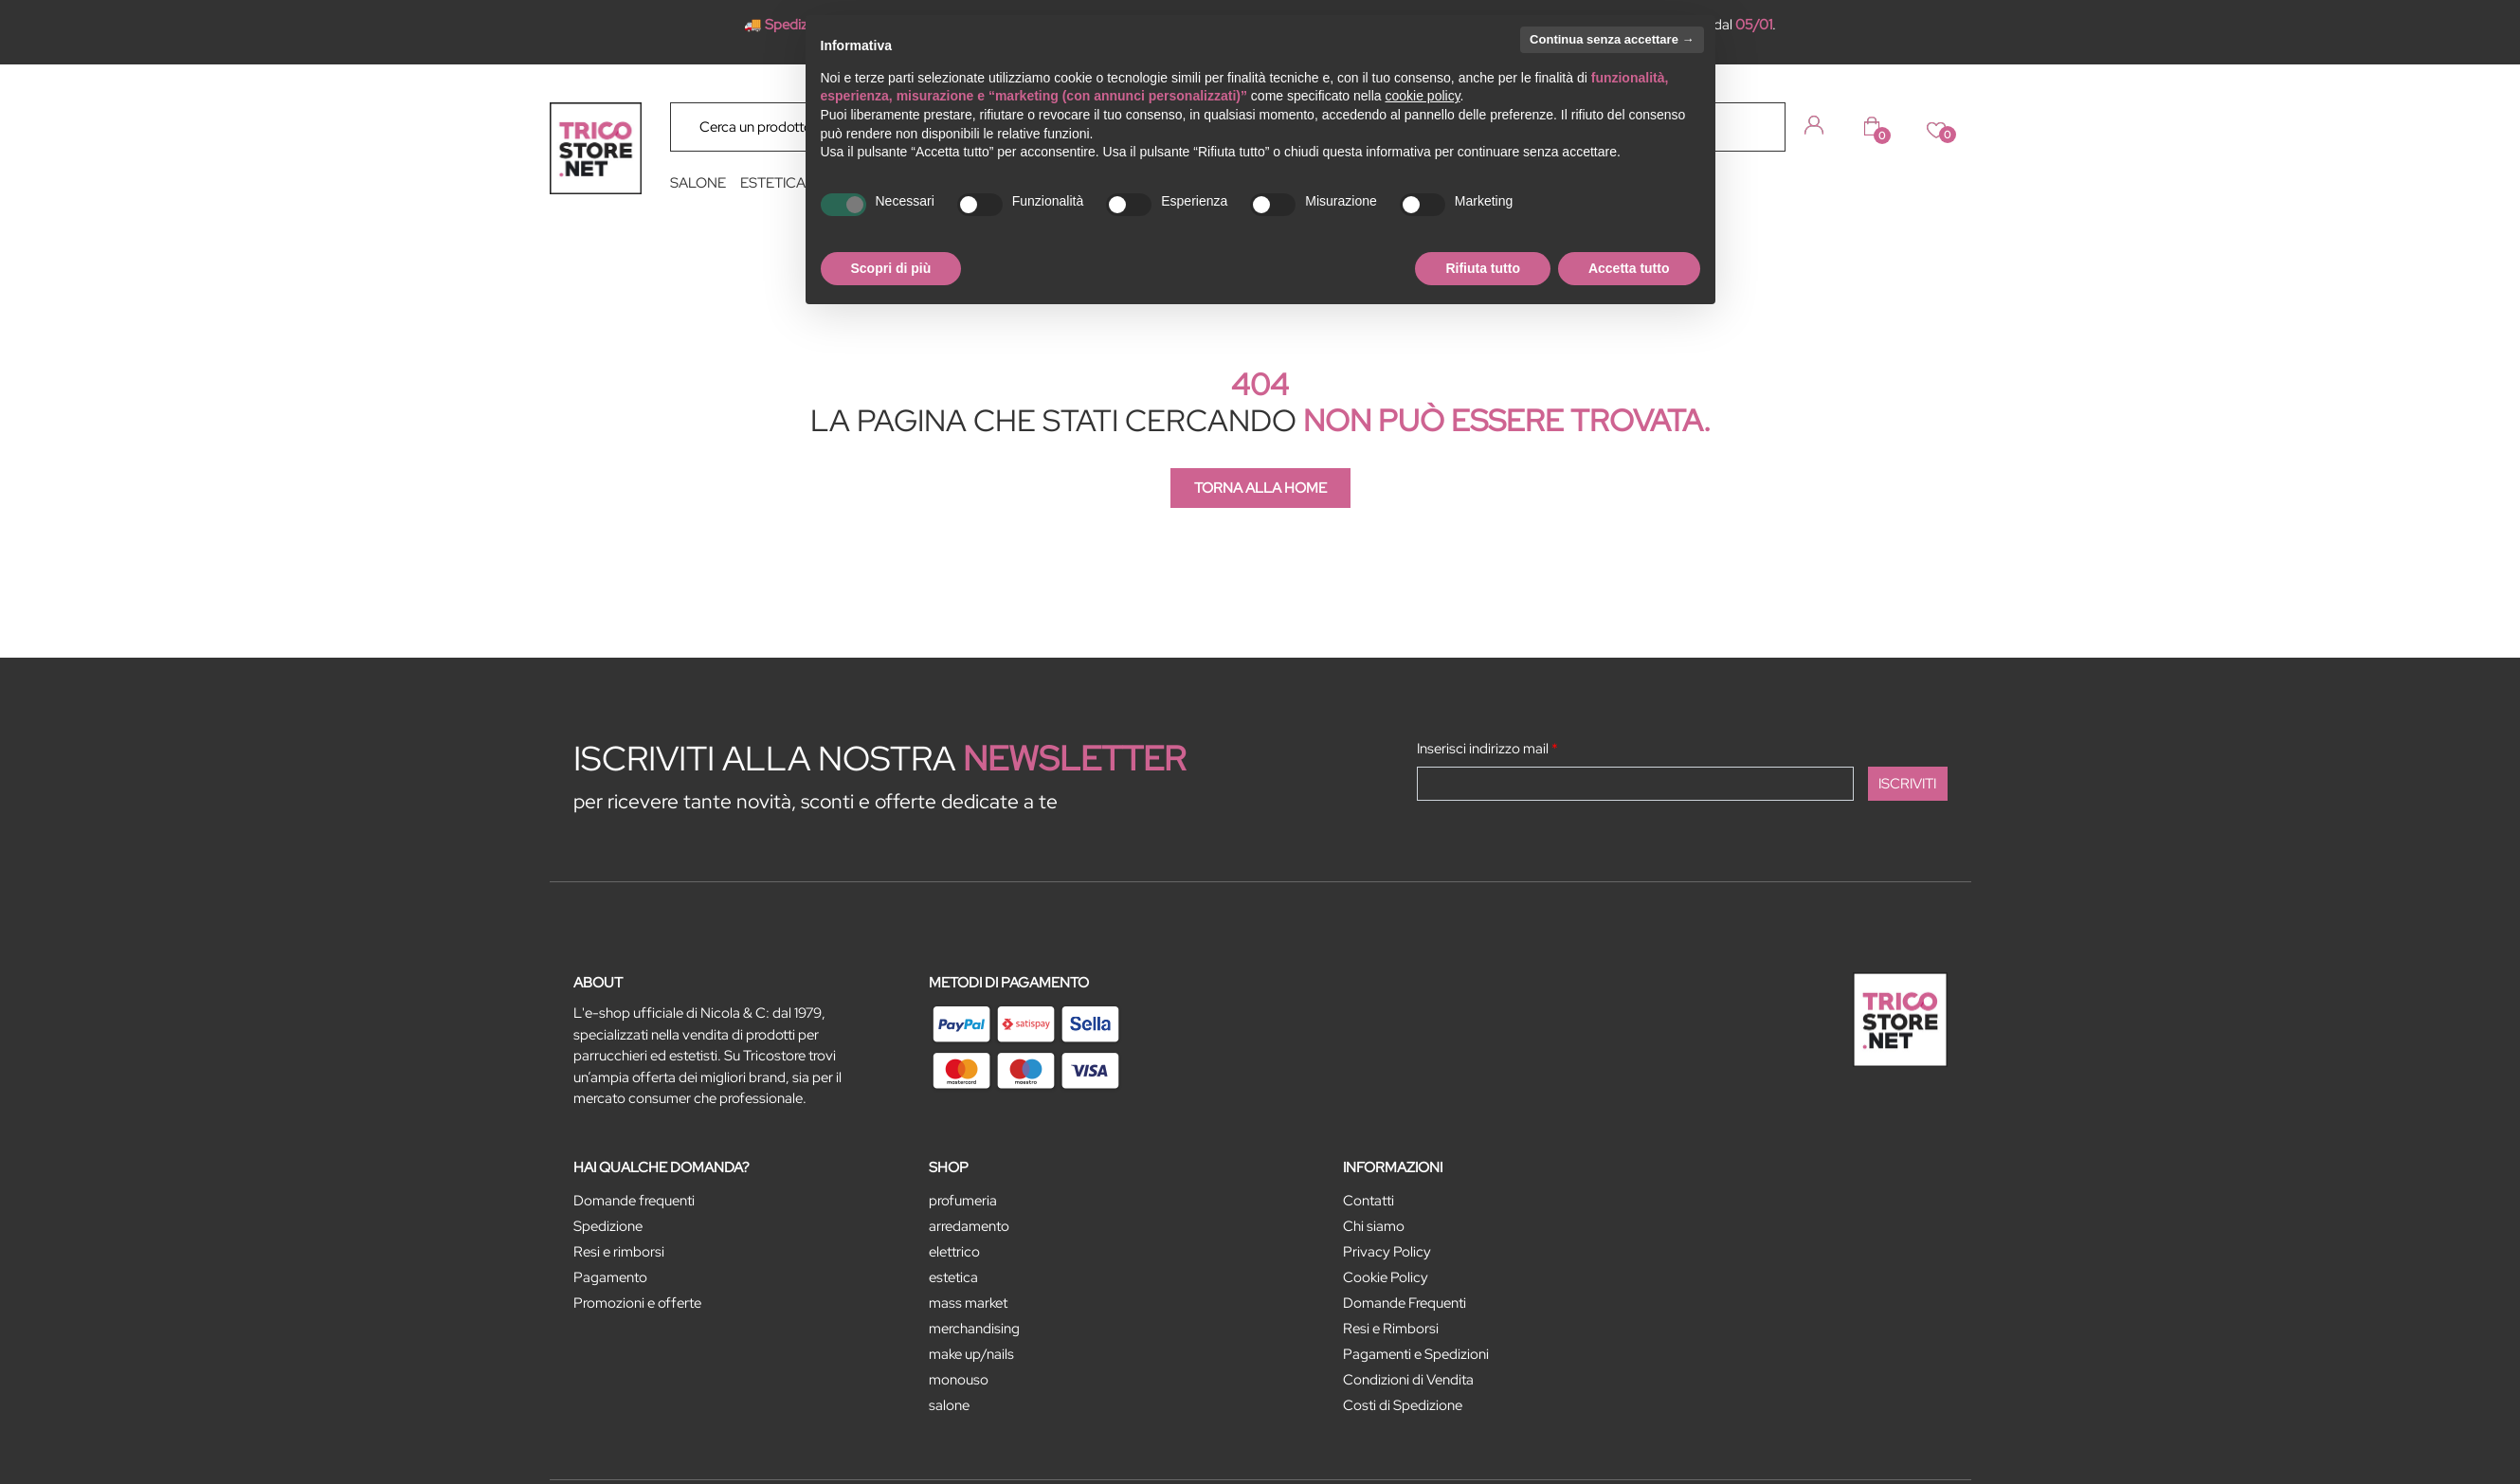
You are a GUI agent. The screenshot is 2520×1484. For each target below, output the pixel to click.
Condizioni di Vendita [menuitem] (1408, 1379)
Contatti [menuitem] (1368, 1200)
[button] (1757, 126)
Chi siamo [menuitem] (1374, 1226)
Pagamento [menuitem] (610, 1277)
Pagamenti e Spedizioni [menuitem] (1416, 1354)
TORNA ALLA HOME (1260, 488)
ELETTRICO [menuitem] (954, 1251)
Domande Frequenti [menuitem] (1404, 1303)
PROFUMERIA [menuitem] (963, 1200)
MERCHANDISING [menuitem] (974, 1328)
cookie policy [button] (1422, 95)
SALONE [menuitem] (698, 182)
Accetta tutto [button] (1629, 268)
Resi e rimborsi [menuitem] (618, 1251)
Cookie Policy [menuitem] (1385, 1277)
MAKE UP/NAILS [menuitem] (971, 1354)
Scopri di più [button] (891, 268)
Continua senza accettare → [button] (1612, 39)
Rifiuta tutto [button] (1482, 268)
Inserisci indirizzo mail (1487, 748)
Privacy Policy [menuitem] (1387, 1251)
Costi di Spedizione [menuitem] (1402, 1405)
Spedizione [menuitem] (608, 1226)
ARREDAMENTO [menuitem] (969, 1226)
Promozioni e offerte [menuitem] (637, 1303)
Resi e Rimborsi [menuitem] (1391, 1328)
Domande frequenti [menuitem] (634, 1200)
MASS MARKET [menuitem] (968, 1303)
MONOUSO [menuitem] (958, 1379)
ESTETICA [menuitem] (773, 182)
